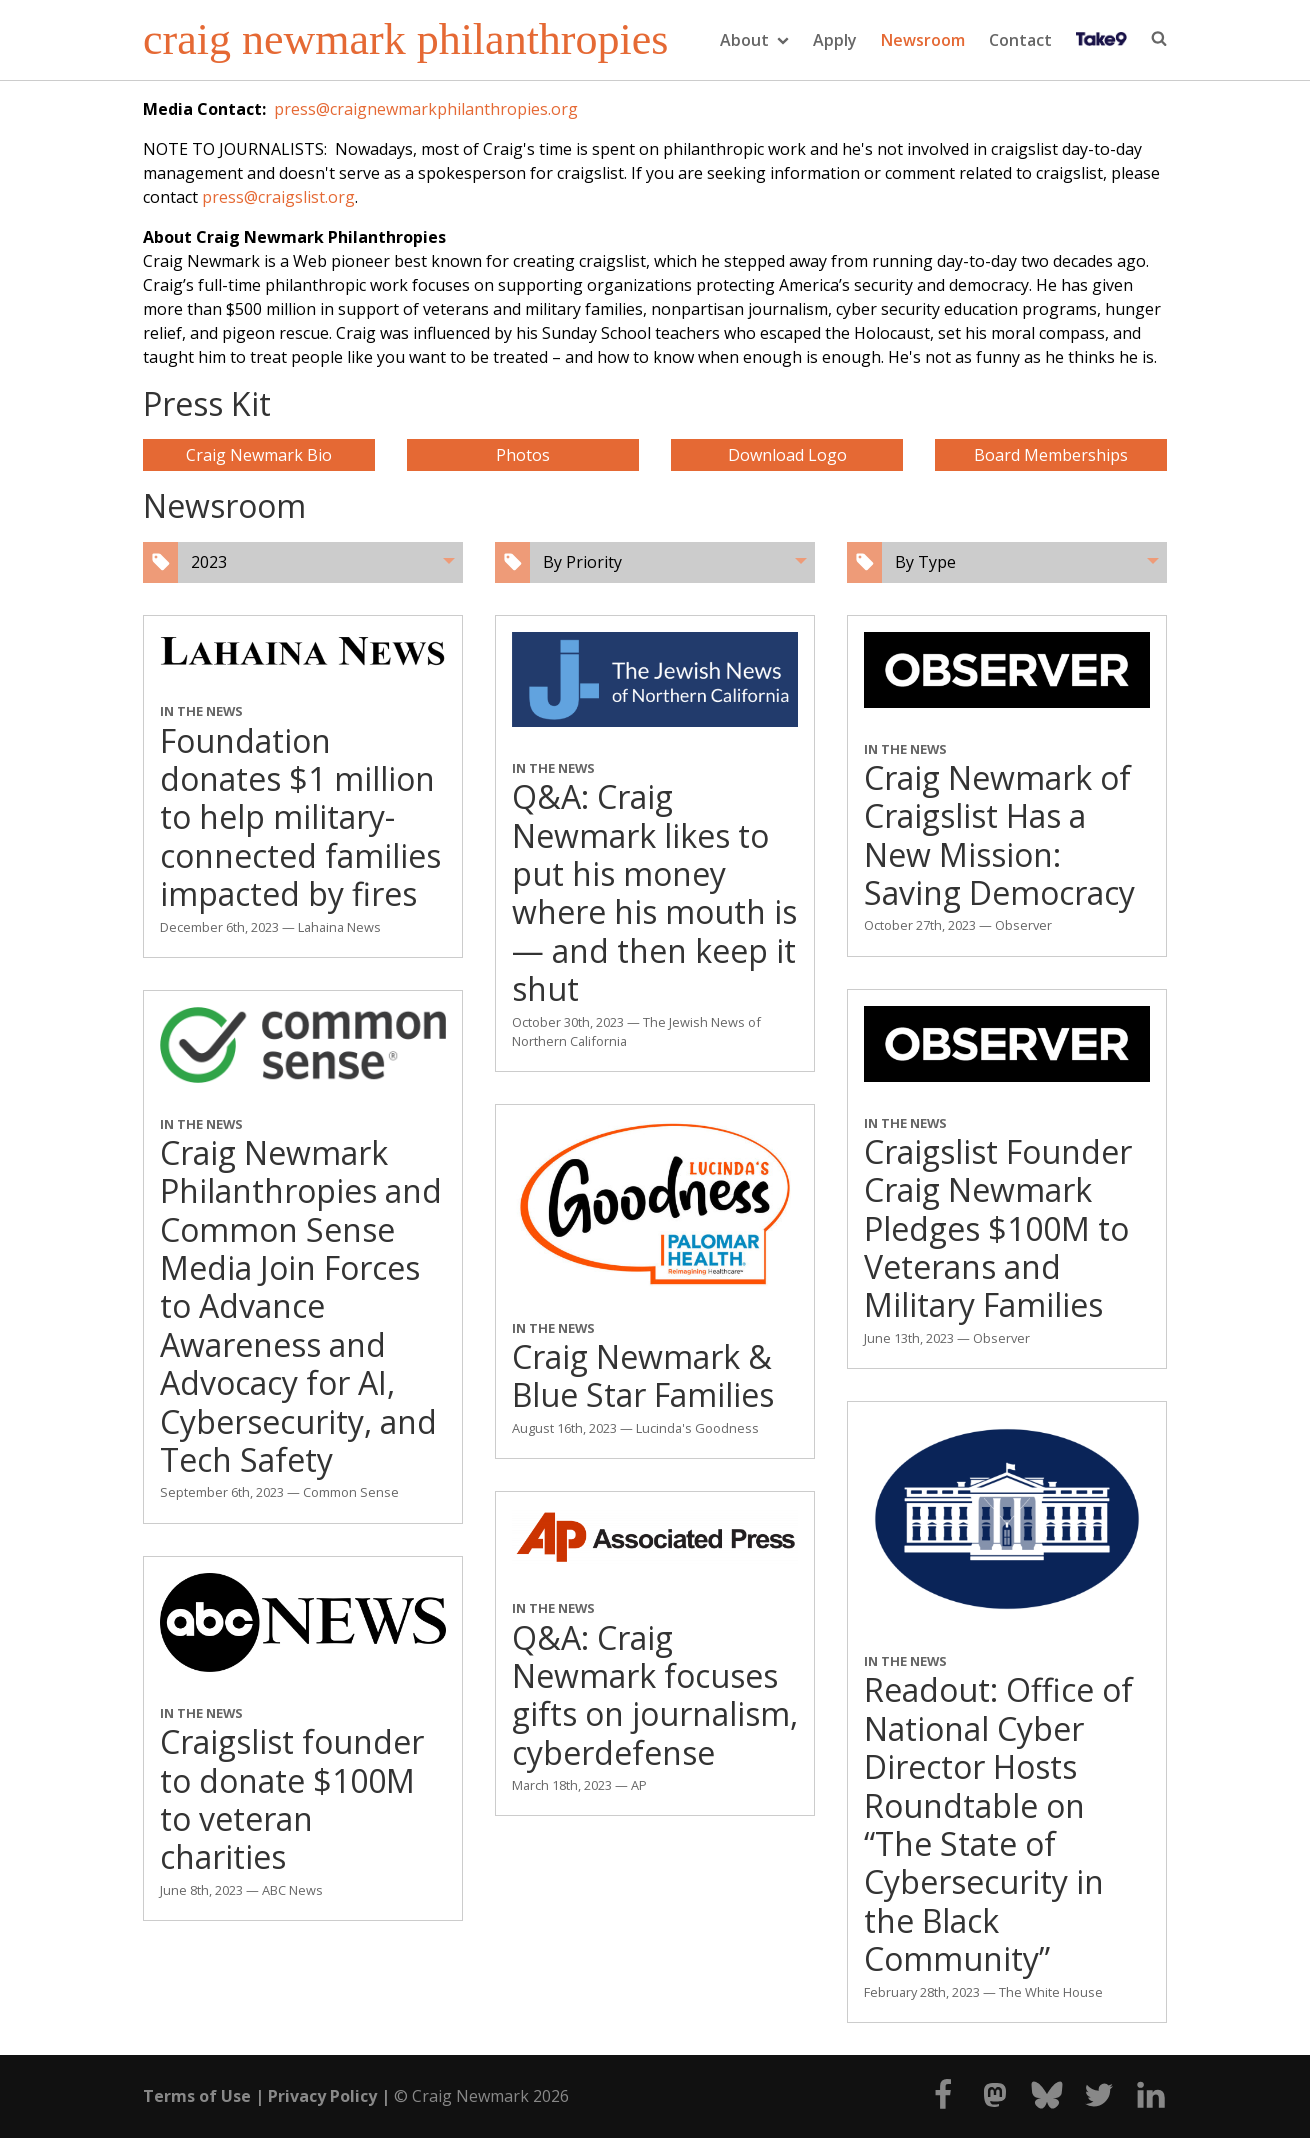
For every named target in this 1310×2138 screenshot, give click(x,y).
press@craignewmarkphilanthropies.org (426, 109)
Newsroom (923, 40)
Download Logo (787, 455)
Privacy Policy (322, 2096)
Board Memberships (1051, 455)
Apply (835, 40)
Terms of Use (197, 2096)
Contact (1020, 40)
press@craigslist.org (278, 197)
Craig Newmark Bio (259, 455)
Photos (523, 455)
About (754, 40)
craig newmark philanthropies (405, 40)
